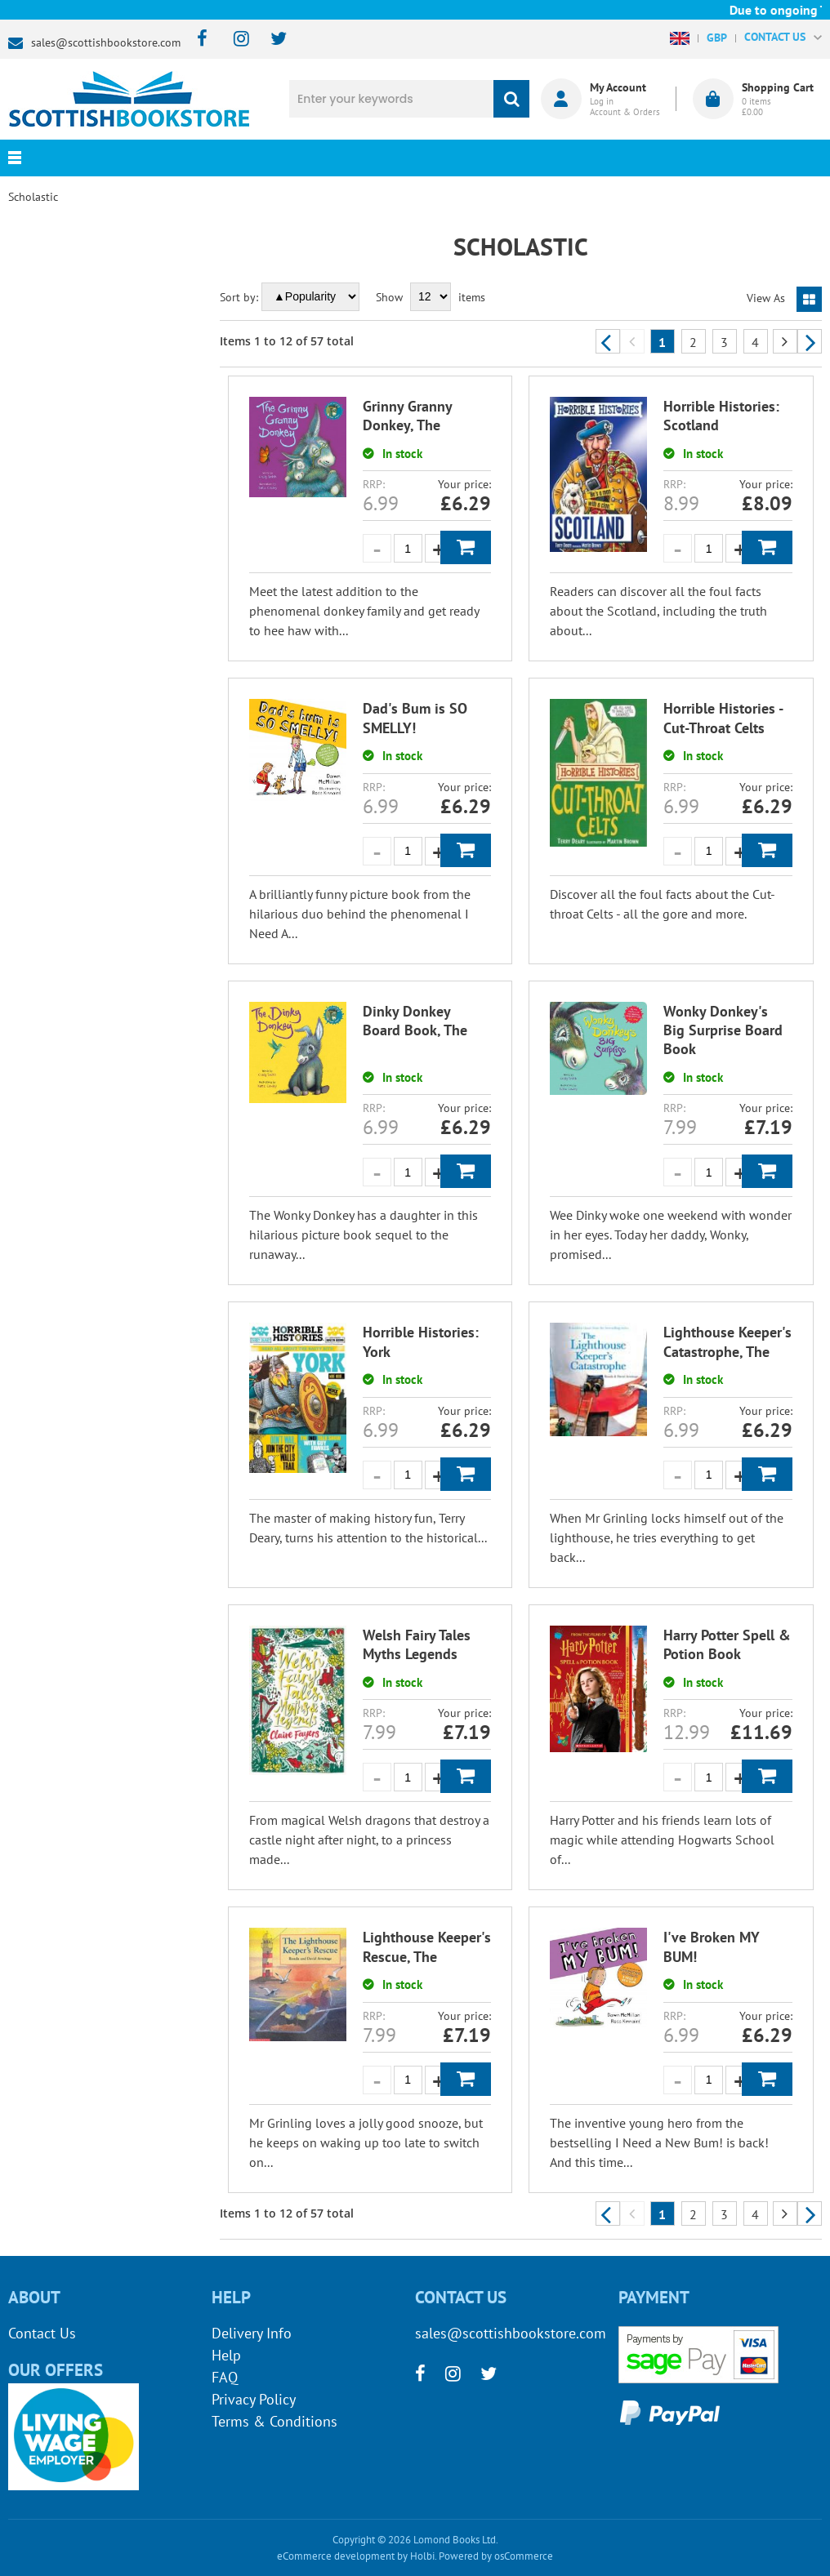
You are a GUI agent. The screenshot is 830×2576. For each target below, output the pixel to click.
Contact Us (42, 2333)
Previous (608, 341)
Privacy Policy (254, 2399)
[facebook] (197, 39)
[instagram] (234, 39)
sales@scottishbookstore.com (106, 42)
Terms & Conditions (274, 2421)
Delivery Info (252, 2333)
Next (809, 341)
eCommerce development (336, 2556)
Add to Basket (465, 547)
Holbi (422, 2556)
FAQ (225, 2377)
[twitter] (270, 39)
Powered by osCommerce (496, 2556)
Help (226, 2355)
